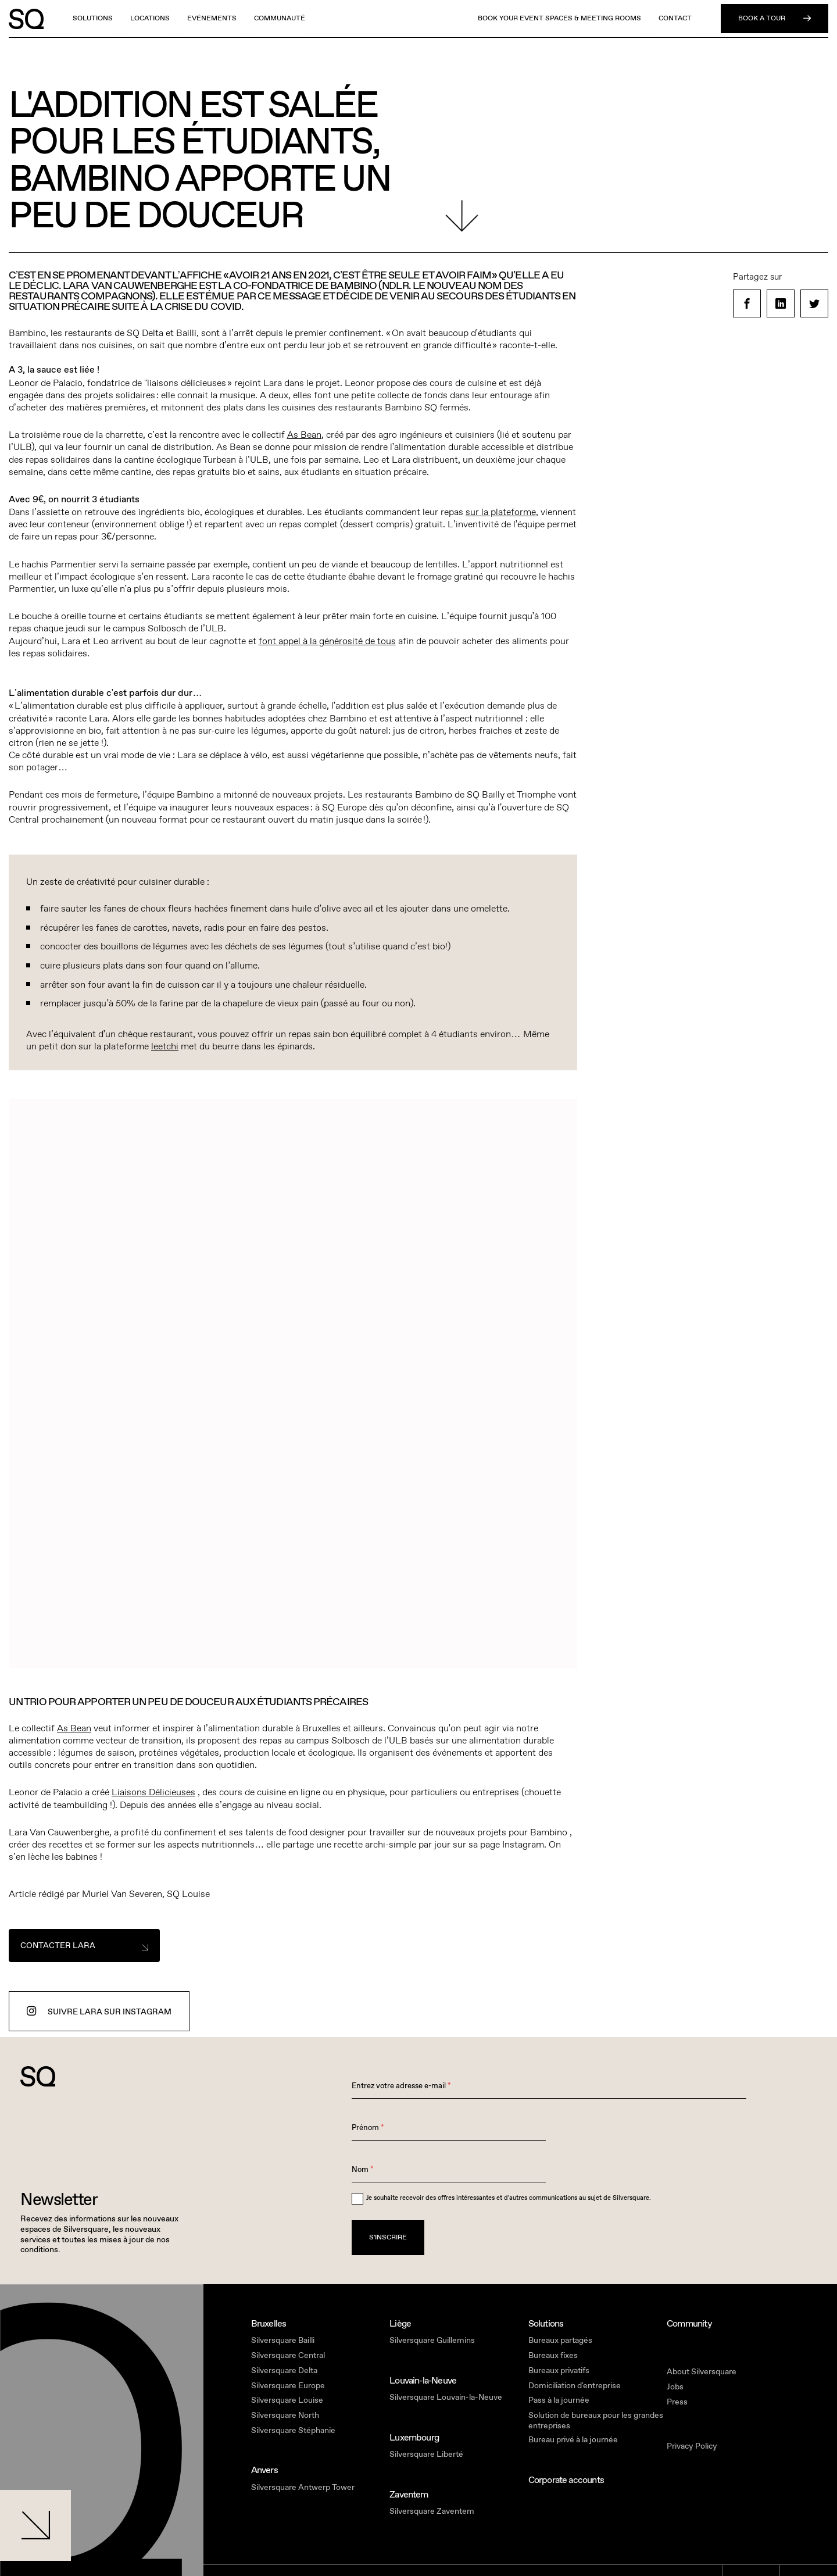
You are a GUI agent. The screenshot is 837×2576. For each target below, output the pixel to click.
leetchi (164, 1046)
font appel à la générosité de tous (327, 640)
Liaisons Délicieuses (153, 1792)
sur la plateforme (501, 511)
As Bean (304, 434)
